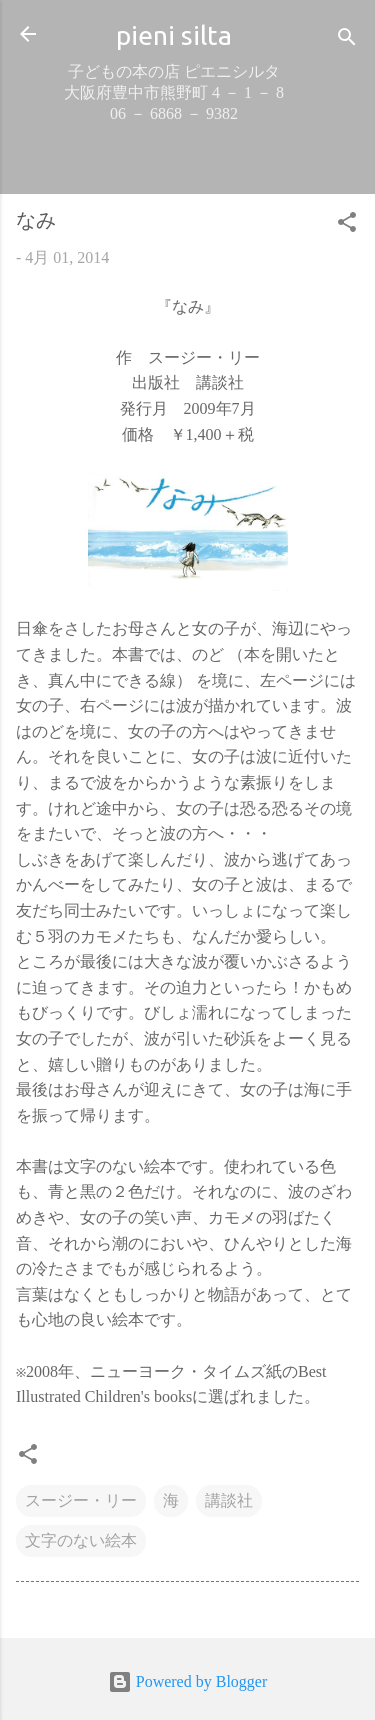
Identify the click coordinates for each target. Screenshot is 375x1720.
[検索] (347, 40)
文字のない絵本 (81, 1540)
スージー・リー (81, 1500)
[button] (347, 225)
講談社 (229, 1500)
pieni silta (174, 35)
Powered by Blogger (188, 1681)
